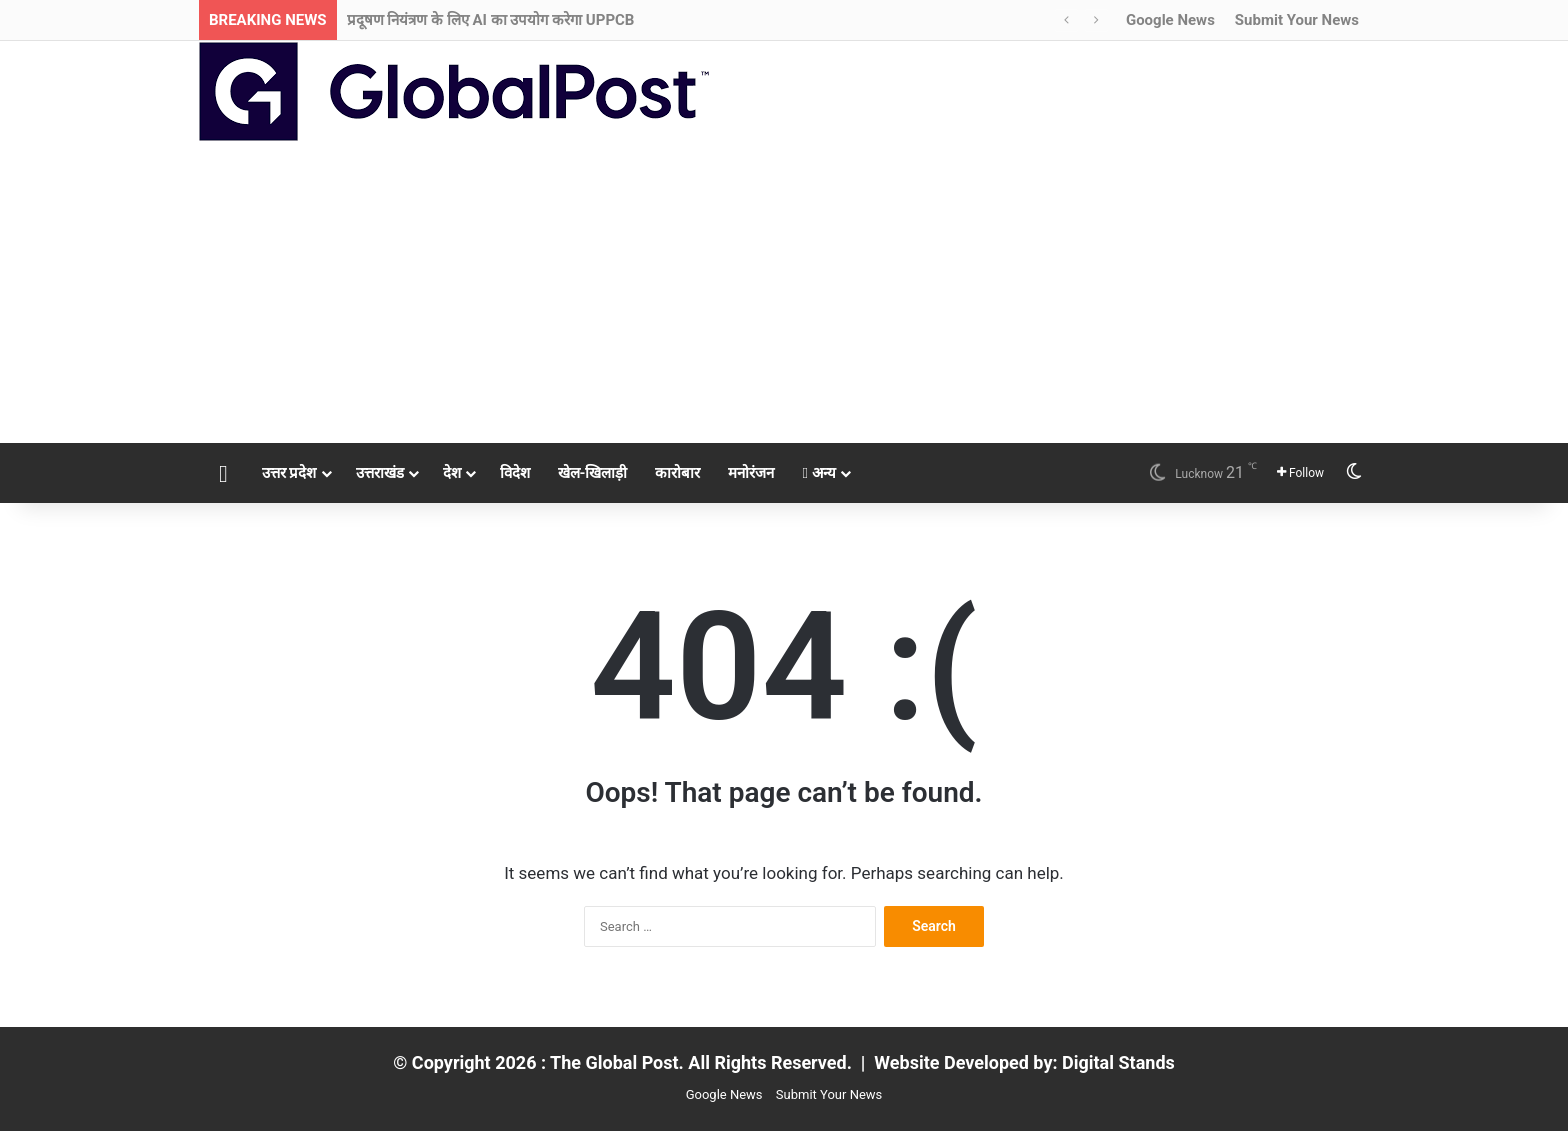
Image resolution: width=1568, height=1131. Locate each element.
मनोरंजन (751, 473)
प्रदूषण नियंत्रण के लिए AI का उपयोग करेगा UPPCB (491, 20)
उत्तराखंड (380, 473)
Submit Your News (1297, 20)
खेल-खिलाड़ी (593, 473)
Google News (1170, 20)
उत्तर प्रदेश (289, 473)
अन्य (818, 473)
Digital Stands (1118, 1062)
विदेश (515, 473)
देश (452, 473)
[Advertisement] (784, 293)
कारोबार (677, 473)
